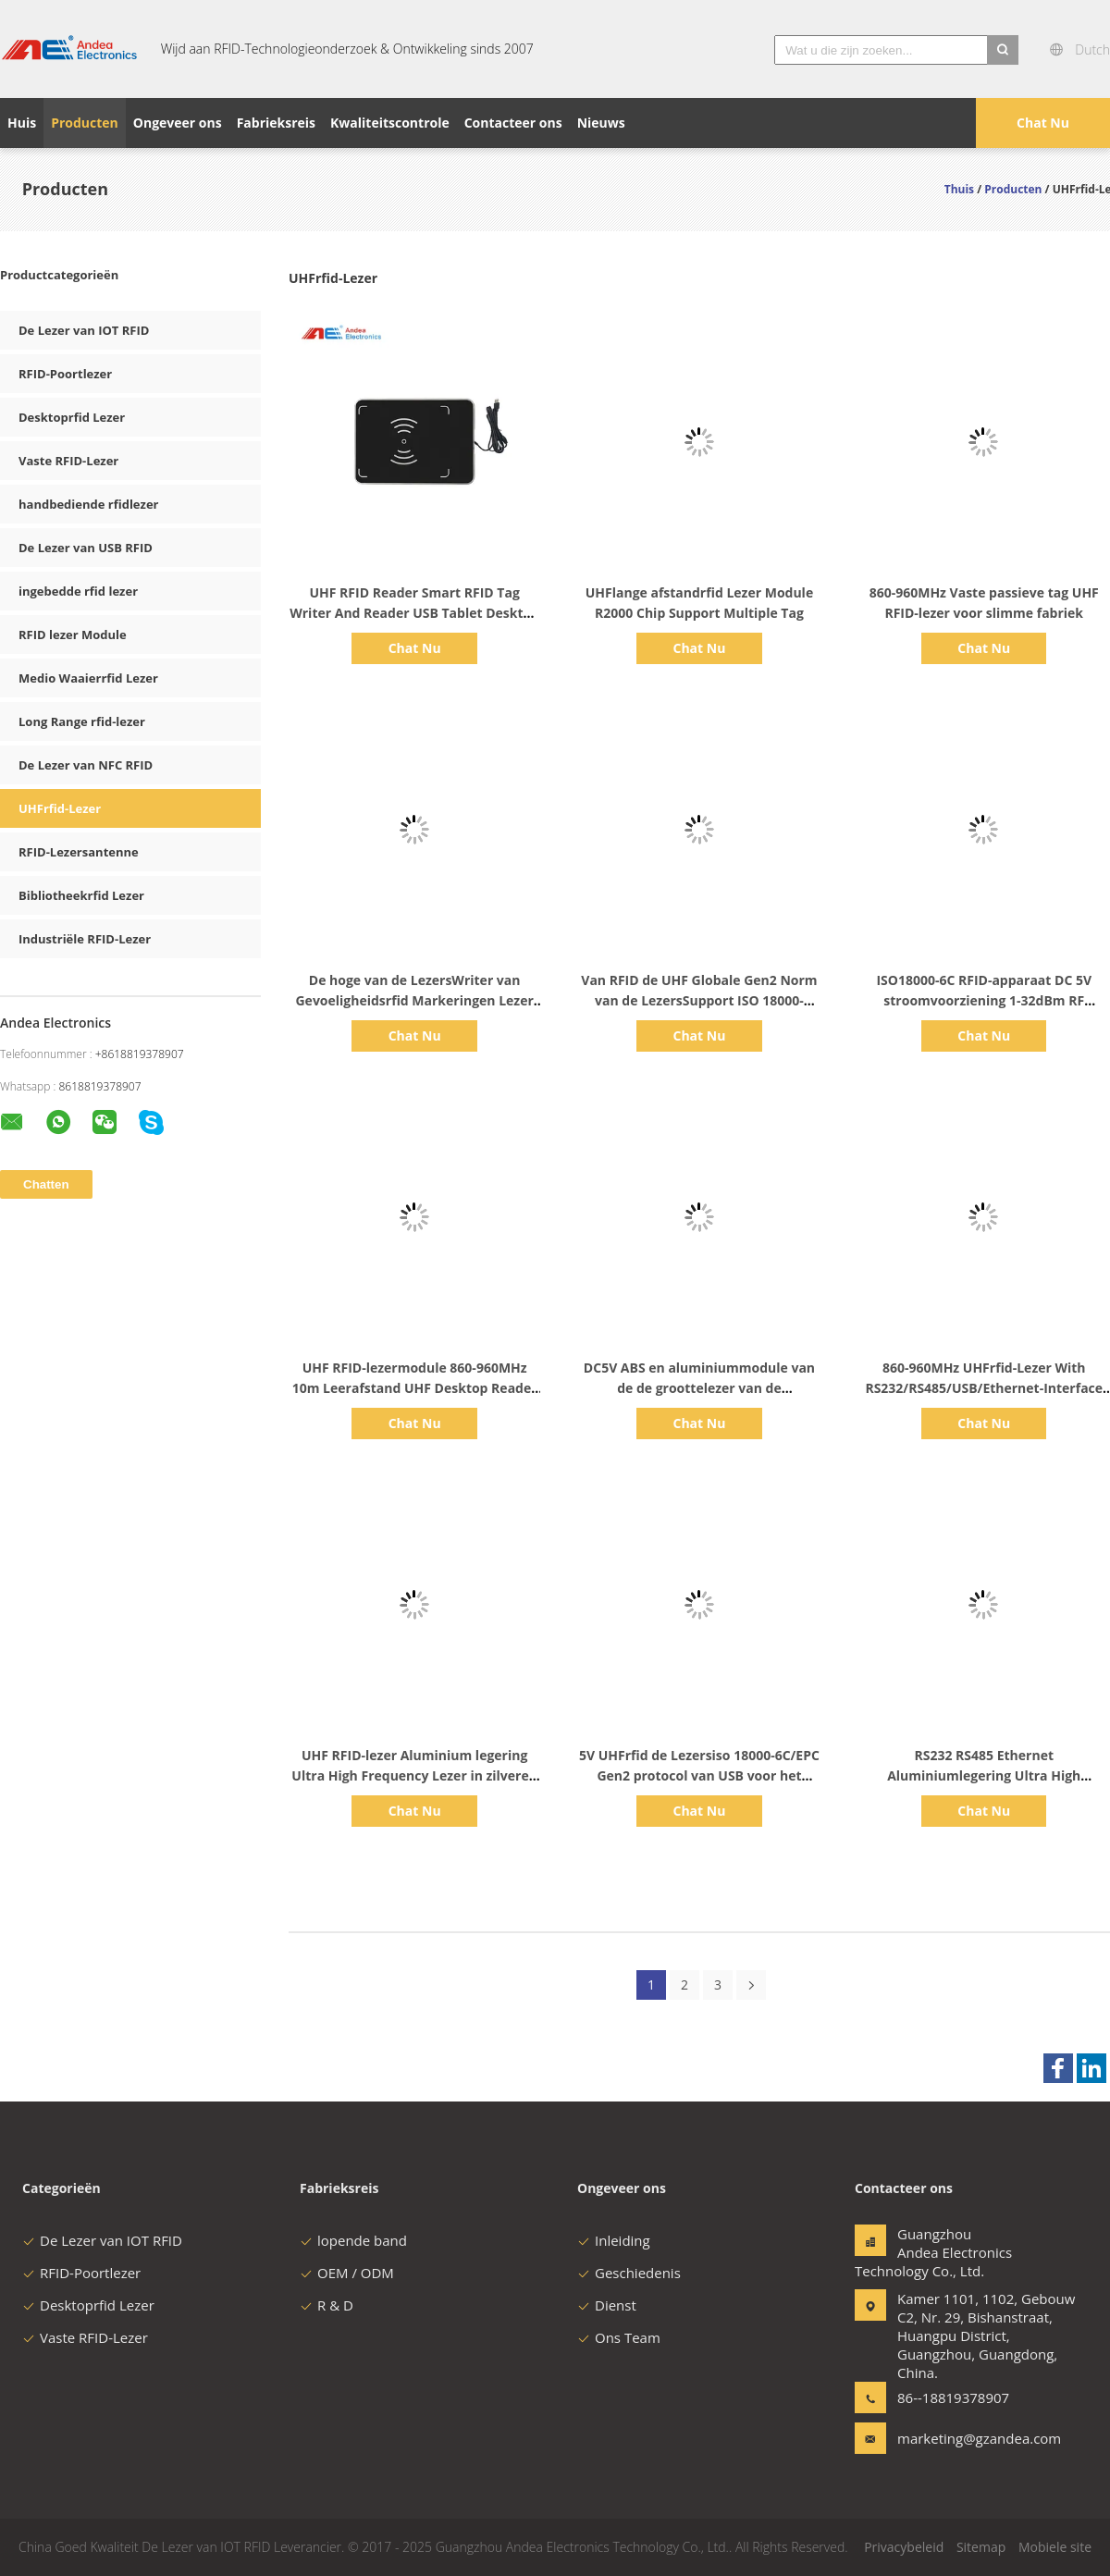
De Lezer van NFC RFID (85, 765)
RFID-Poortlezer (65, 373)
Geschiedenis (629, 2272)
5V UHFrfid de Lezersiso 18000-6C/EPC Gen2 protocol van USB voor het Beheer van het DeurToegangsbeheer (699, 1775)
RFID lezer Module (72, 634)
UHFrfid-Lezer (59, 808)
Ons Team (618, 2337)
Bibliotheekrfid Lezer (81, 895)
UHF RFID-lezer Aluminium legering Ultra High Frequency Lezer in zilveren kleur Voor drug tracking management (414, 1775)
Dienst (606, 2305)
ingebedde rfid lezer (78, 591)
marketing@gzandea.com (955, 2438)
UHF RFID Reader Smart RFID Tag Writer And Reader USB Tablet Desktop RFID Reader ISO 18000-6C (414, 613)
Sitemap (980, 2547)
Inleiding (613, 2240)
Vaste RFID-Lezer (68, 460)
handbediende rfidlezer (88, 504)
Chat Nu (1043, 122)
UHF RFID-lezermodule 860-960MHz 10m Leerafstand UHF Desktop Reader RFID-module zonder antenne (414, 1388)
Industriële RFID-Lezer (84, 939)
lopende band (353, 2240)
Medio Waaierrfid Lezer (88, 678)
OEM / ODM (347, 2272)
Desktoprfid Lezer (71, 417)
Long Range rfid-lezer (81, 721)
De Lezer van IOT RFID (83, 330)
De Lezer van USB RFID (85, 547)
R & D (326, 2305)
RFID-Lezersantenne (78, 852)
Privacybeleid (904, 2547)
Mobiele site (1055, 2547)
